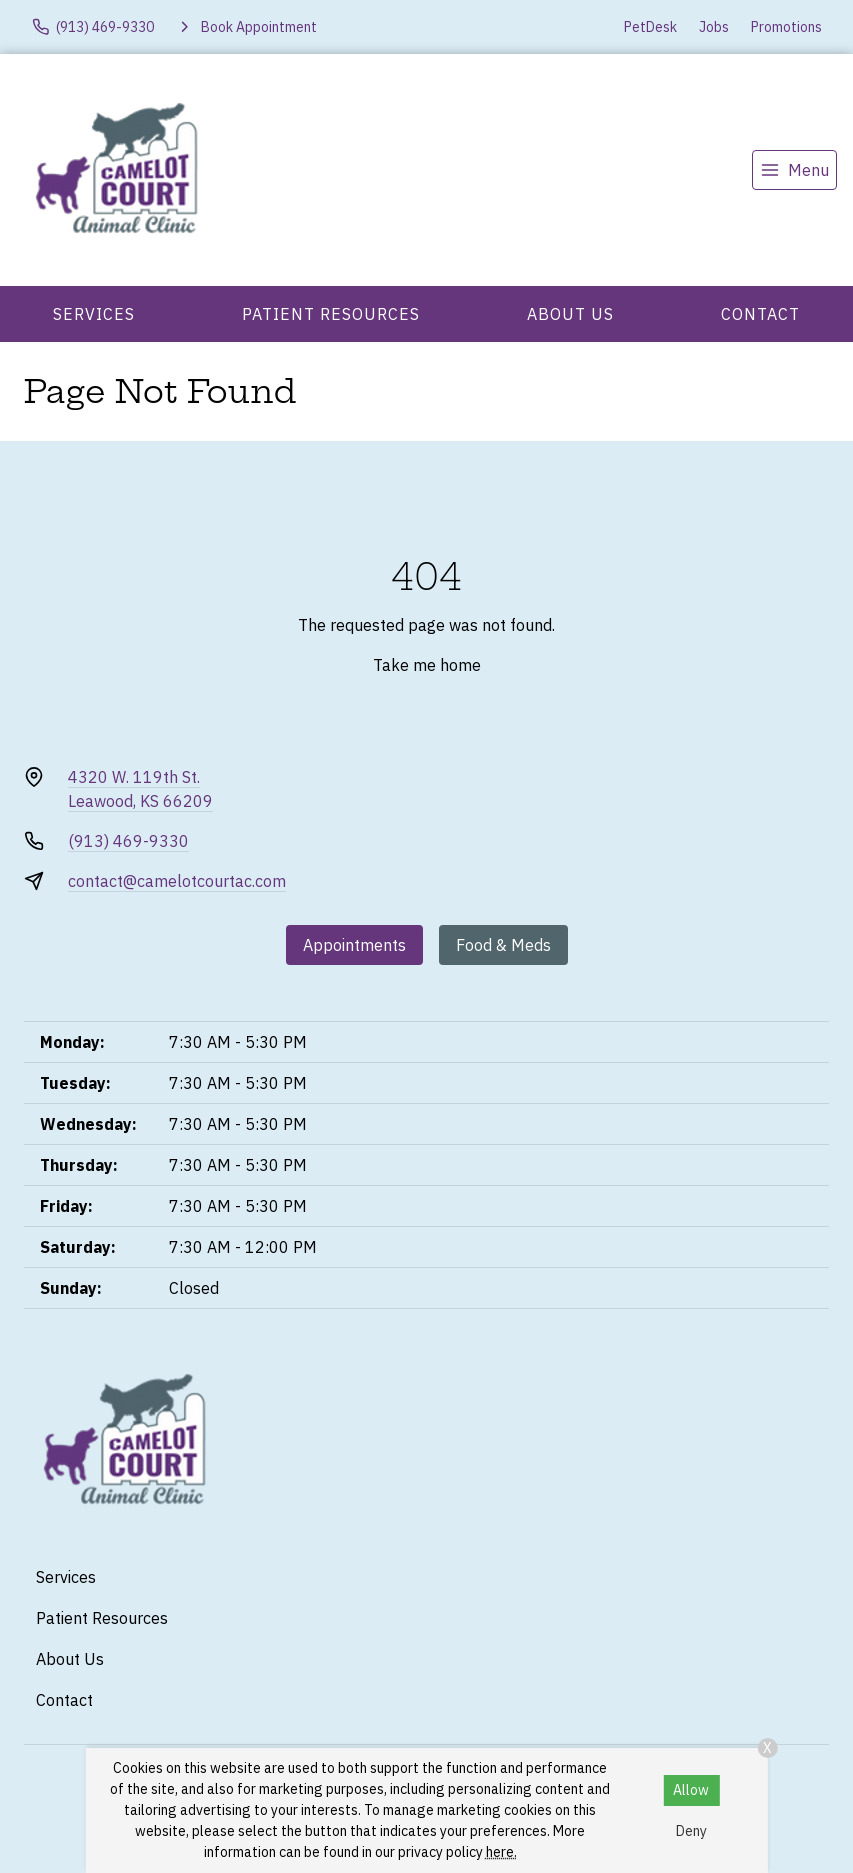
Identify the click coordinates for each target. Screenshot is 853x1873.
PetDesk (650, 27)
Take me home (427, 665)
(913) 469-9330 (128, 841)
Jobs (714, 27)
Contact (760, 314)
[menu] (794, 170)
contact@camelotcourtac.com (177, 881)
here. (501, 1852)
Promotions (786, 27)
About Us (570, 314)
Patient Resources (331, 314)
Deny (691, 1831)
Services (94, 314)
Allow (691, 1790)
